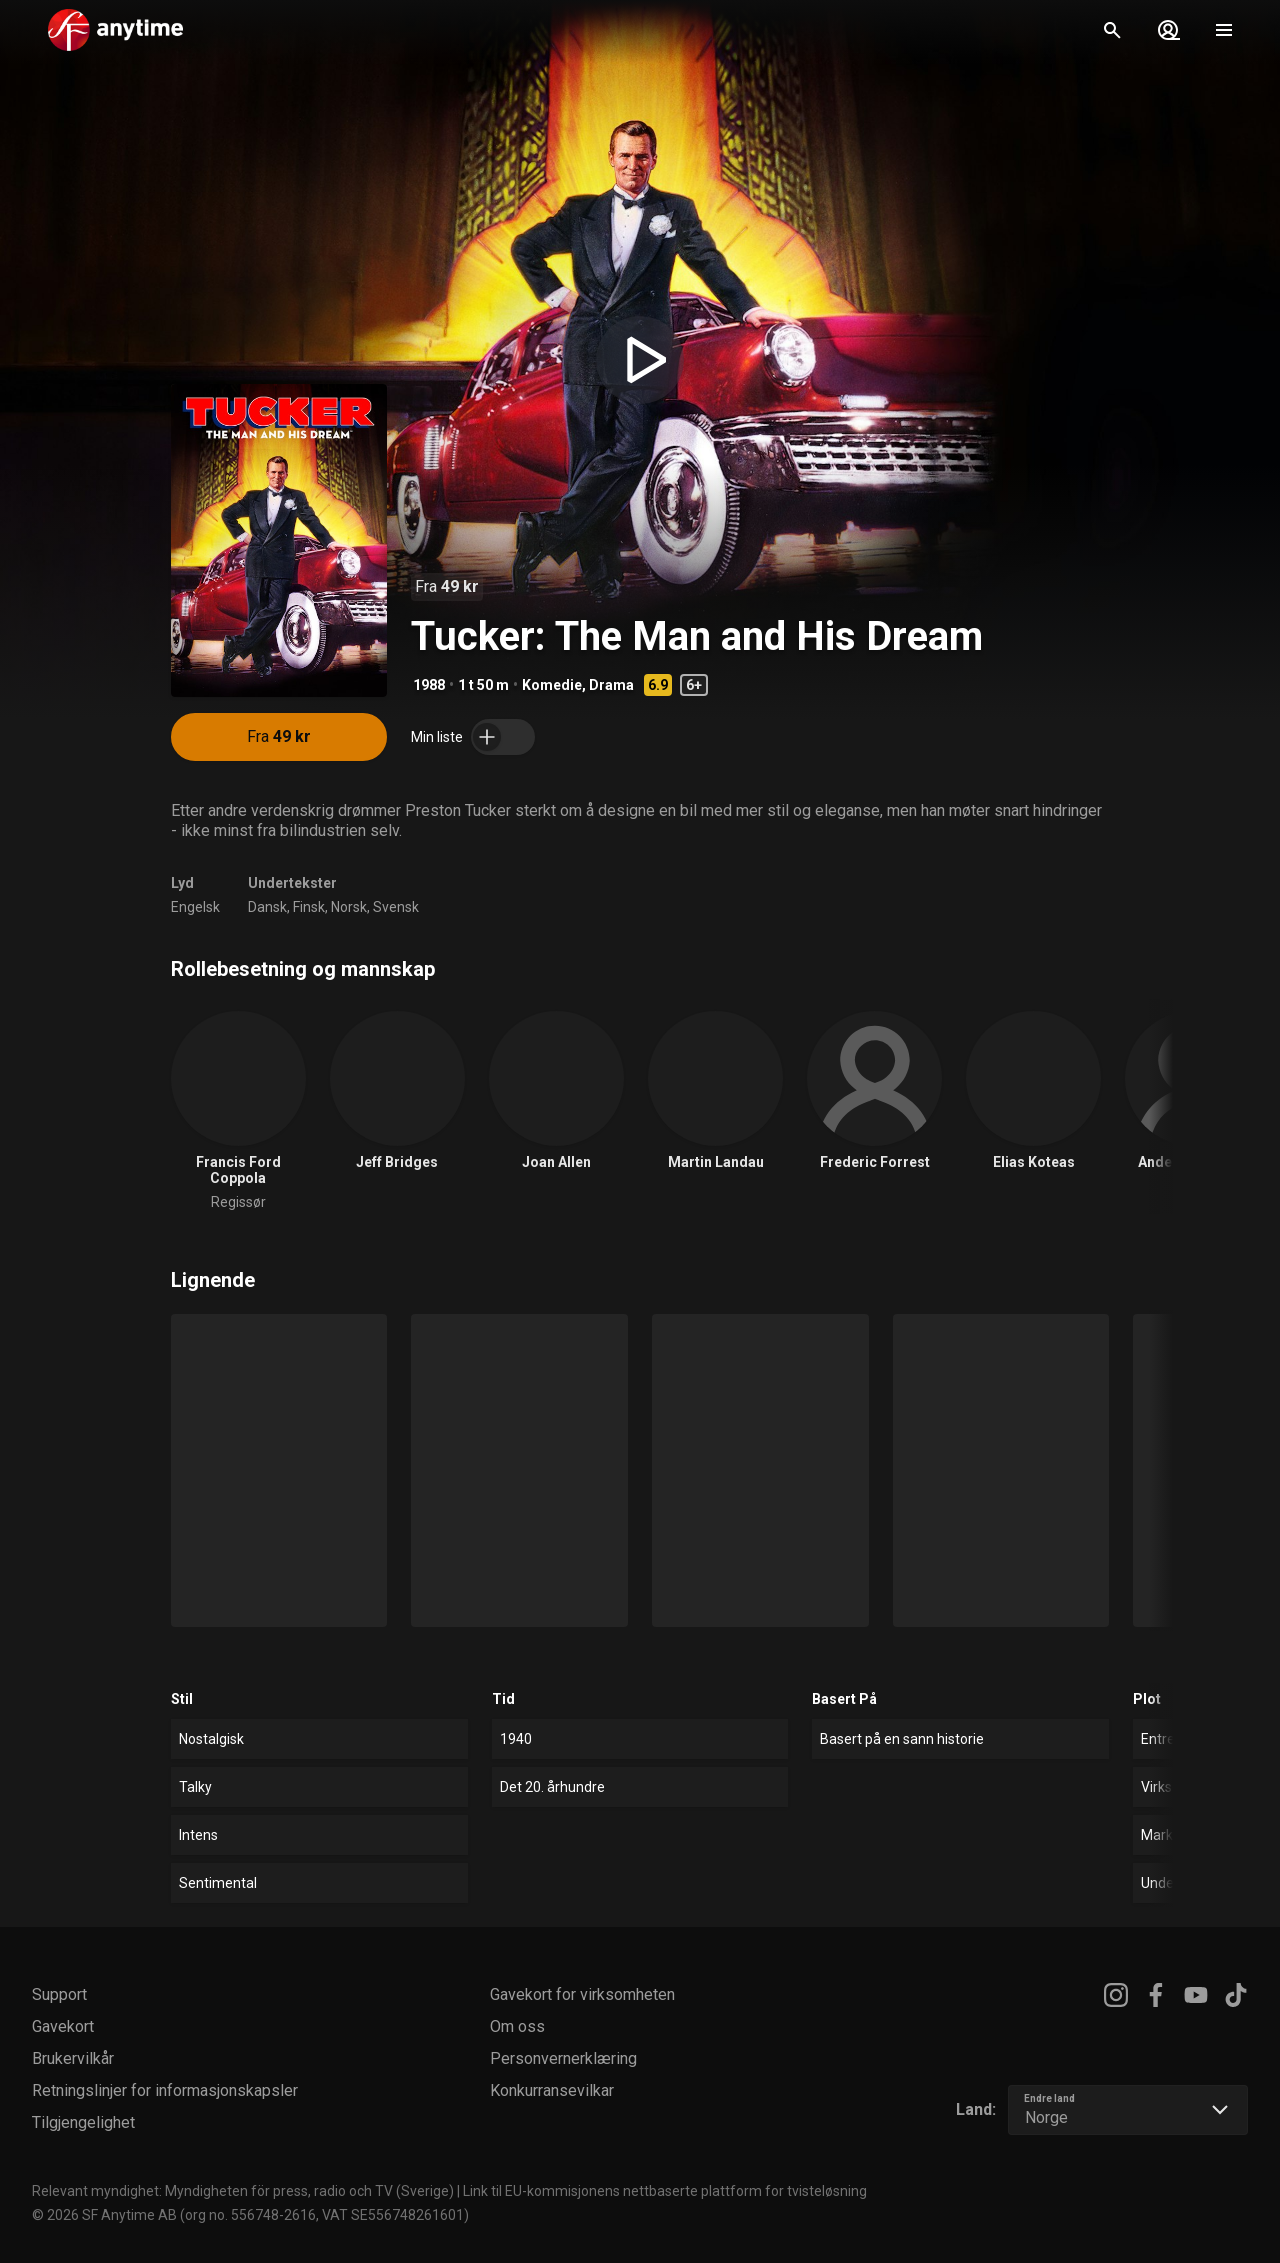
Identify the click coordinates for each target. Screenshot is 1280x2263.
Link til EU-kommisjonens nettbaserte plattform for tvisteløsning (665, 2191)
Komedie (552, 685)
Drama (611, 685)
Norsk (349, 907)
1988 (429, 685)
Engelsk (195, 907)
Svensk (396, 907)
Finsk (309, 907)
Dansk (267, 907)
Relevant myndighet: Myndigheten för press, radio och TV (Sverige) (243, 2191)
